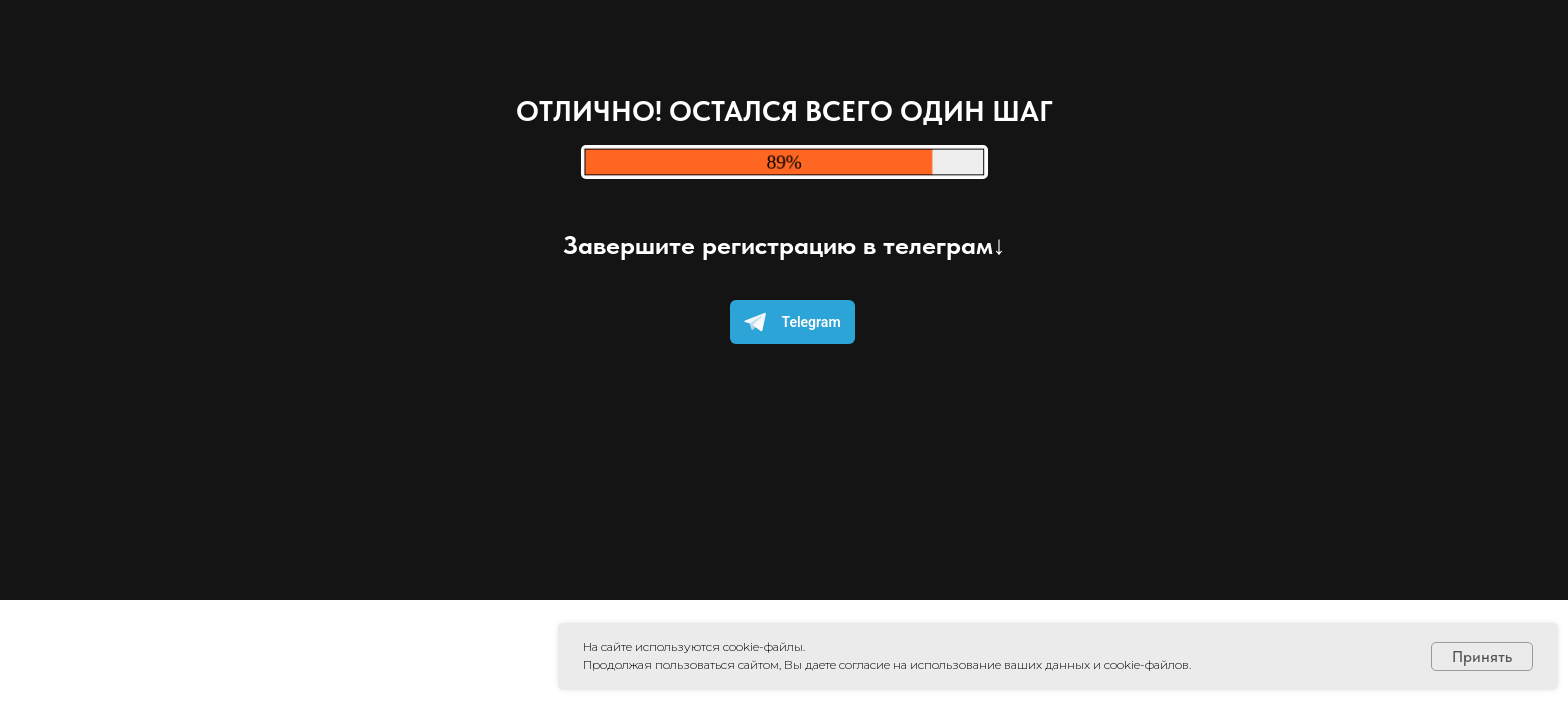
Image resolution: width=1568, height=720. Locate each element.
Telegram (787, 322)
